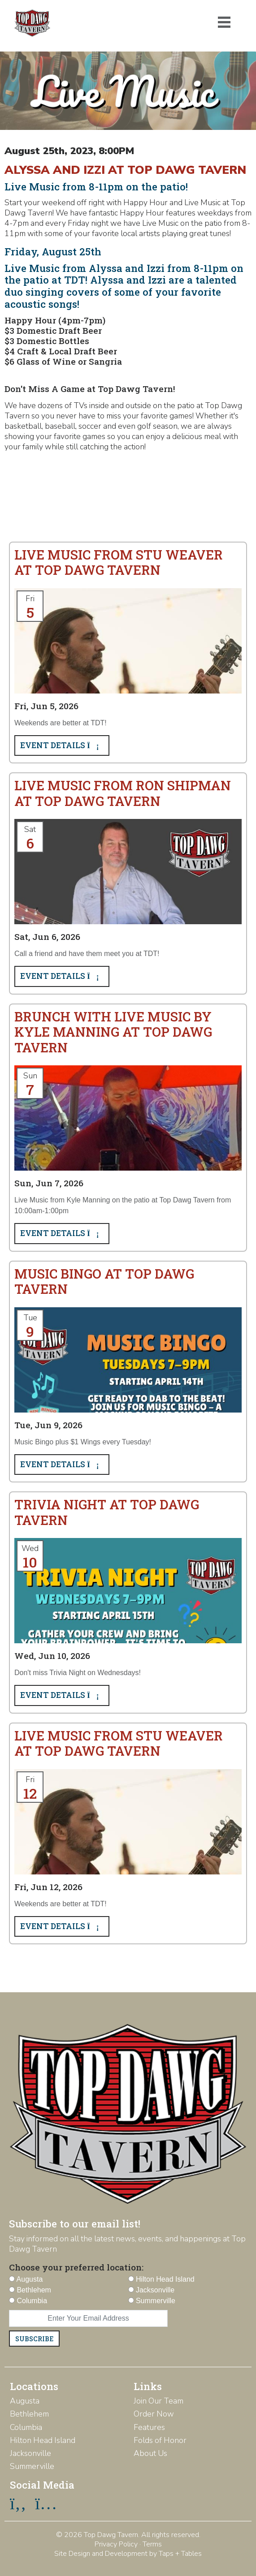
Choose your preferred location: (76, 2267)
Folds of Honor (160, 2439)
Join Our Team (158, 2400)
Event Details (62, 745)
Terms (152, 2544)
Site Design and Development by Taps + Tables (128, 2554)
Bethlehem (29, 2413)
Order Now (154, 2413)
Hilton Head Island (42, 2439)
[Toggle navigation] (224, 22)
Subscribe (34, 2339)
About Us (150, 2452)
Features (149, 2426)
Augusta (24, 2400)
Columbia (26, 2426)
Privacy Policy (116, 2544)
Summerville (32, 2466)
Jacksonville (30, 2452)
